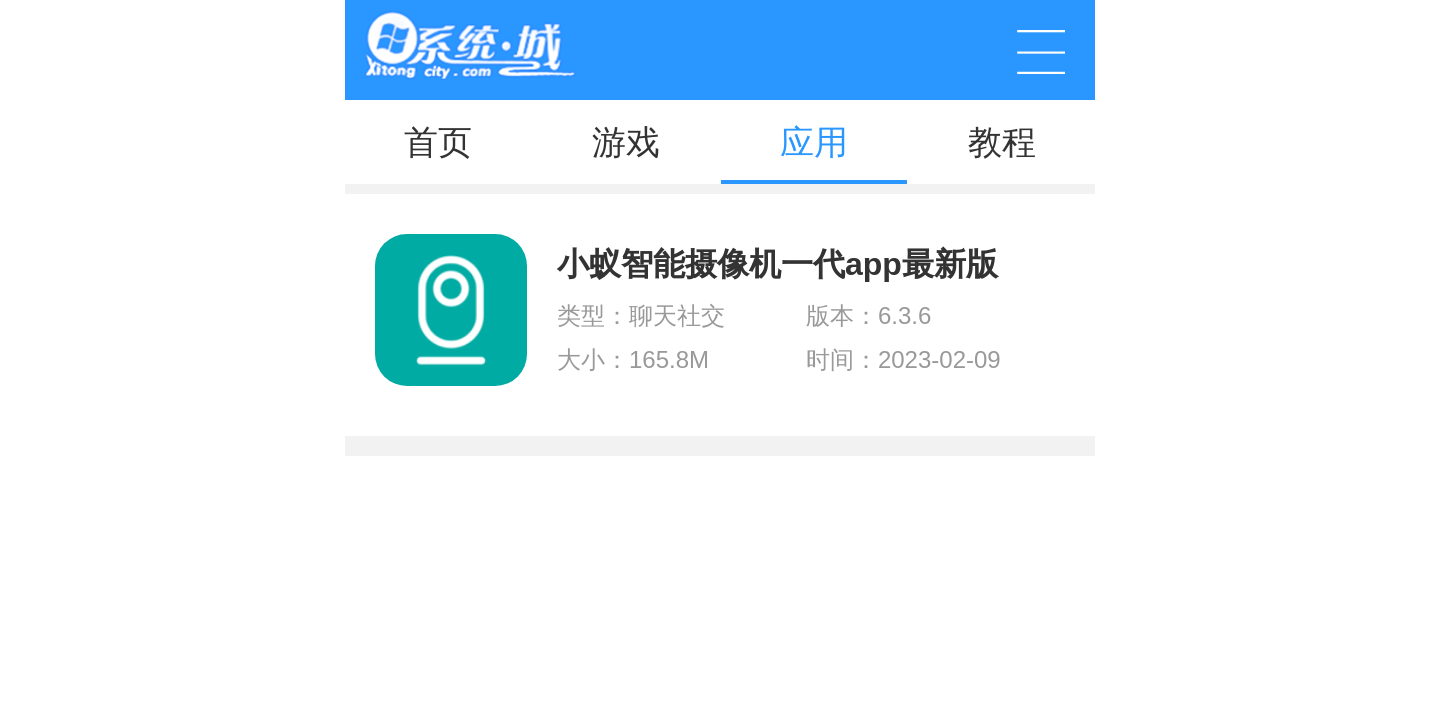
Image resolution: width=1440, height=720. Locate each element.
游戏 (626, 142)
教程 (1002, 142)
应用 (814, 142)
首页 (438, 142)
